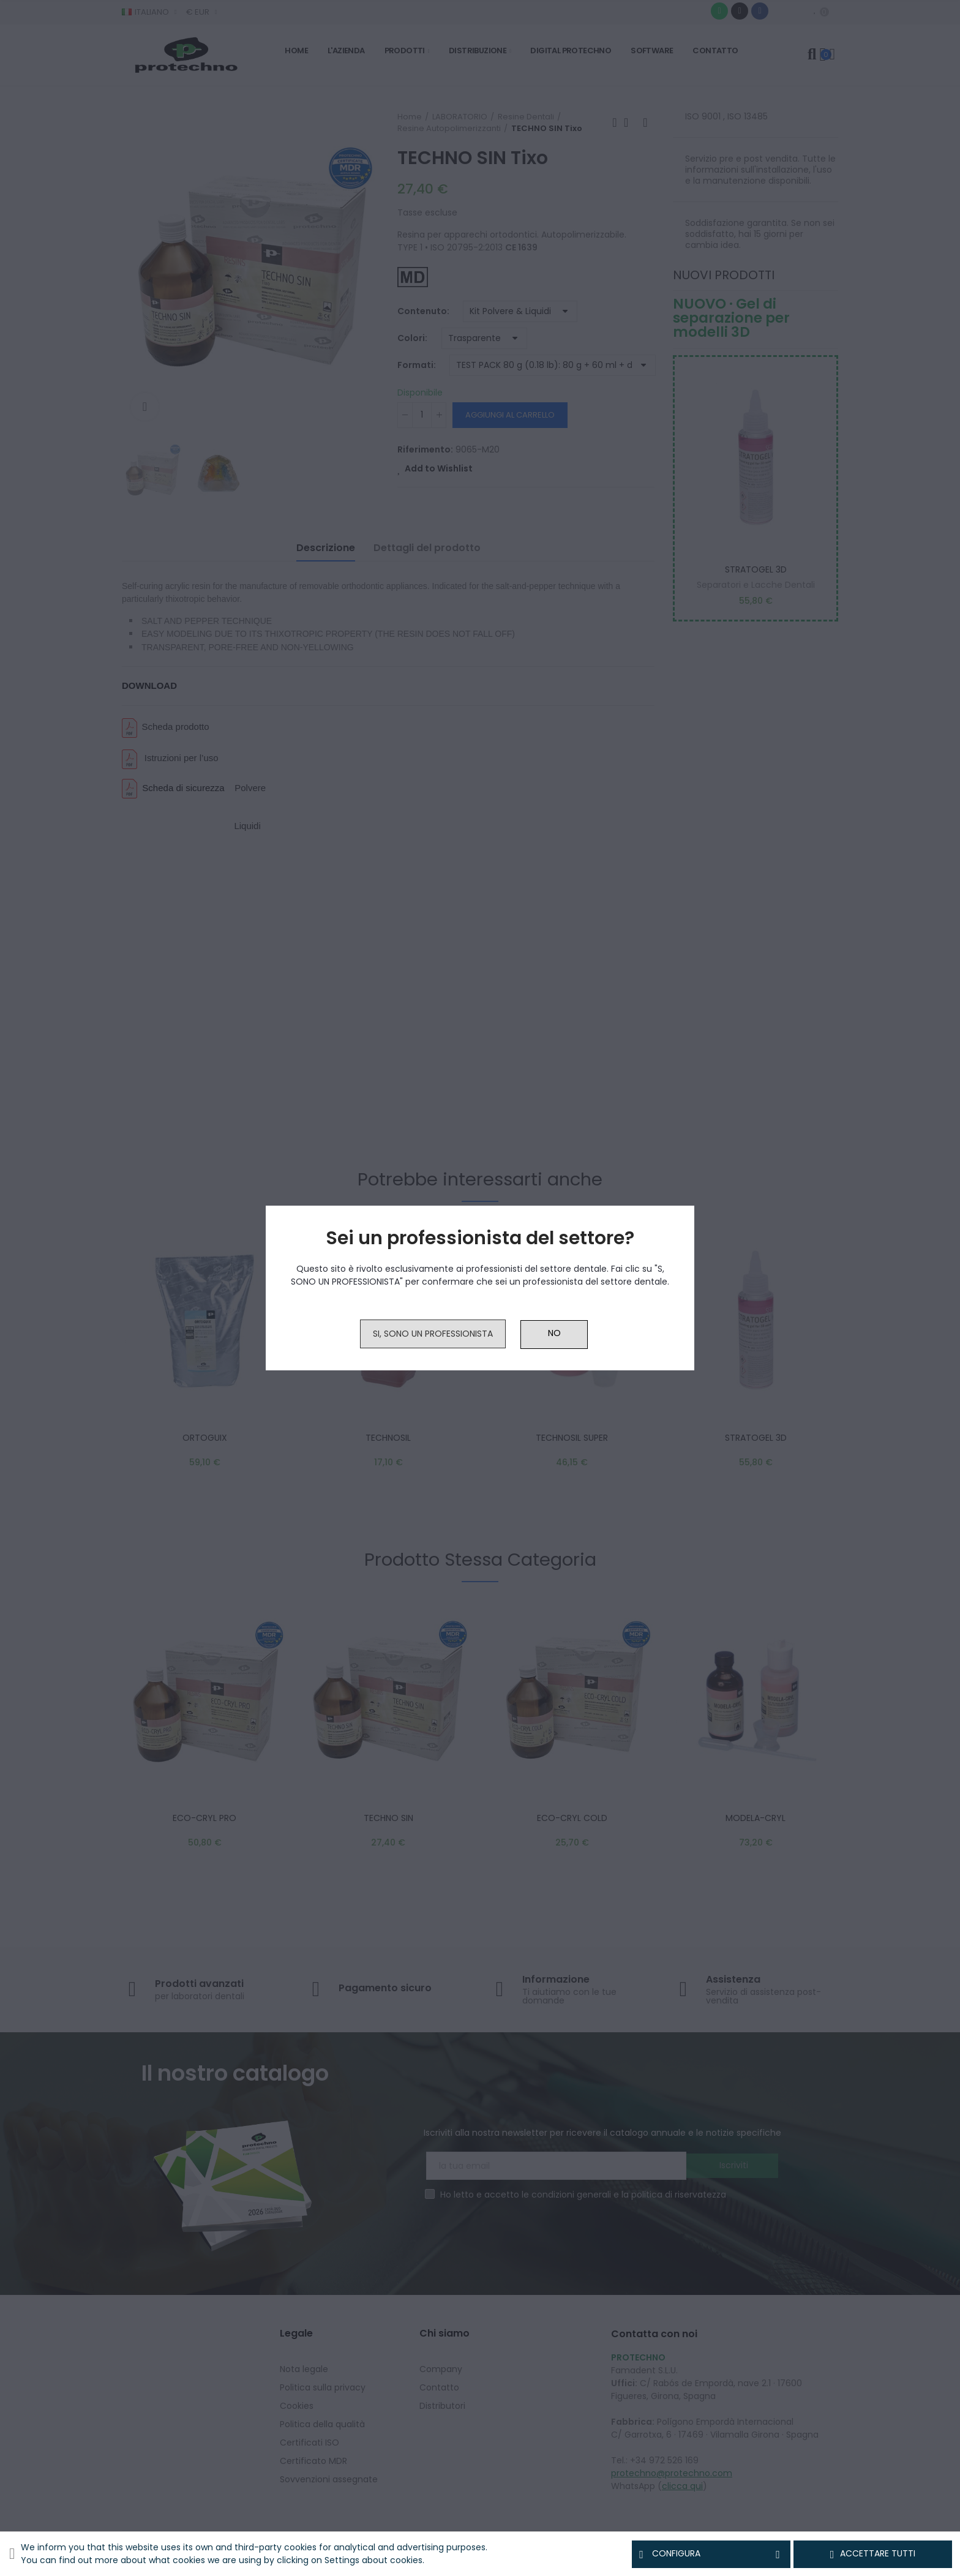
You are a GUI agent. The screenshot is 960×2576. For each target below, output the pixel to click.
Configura (711, 2554)
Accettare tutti (873, 2554)
